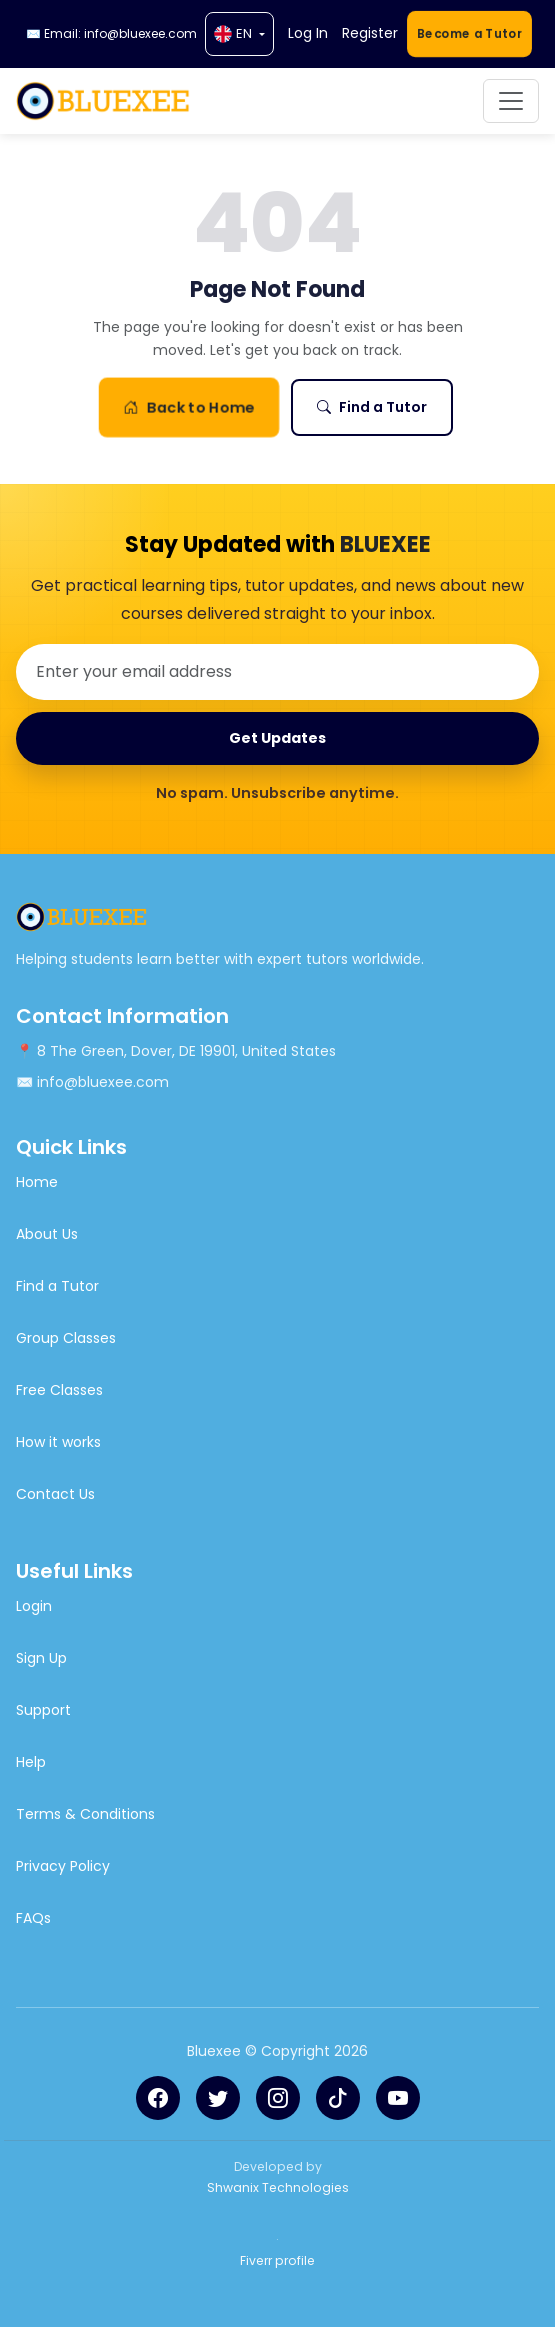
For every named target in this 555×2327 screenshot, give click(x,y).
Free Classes (59, 1390)
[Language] (239, 34)
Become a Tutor (469, 33)
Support (43, 1710)
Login (34, 1606)
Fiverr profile (277, 2260)
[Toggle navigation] (511, 101)
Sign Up (41, 1658)
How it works (58, 1442)
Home (37, 1182)
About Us (47, 1234)
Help (31, 1762)
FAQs (33, 1918)
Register (370, 33)
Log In (308, 33)
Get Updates (277, 738)
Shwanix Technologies (278, 2187)
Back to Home (188, 408)
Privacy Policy (63, 1866)
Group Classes (66, 1338)
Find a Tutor (372, 407)
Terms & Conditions (85, 1814)
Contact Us (55, 1494)
